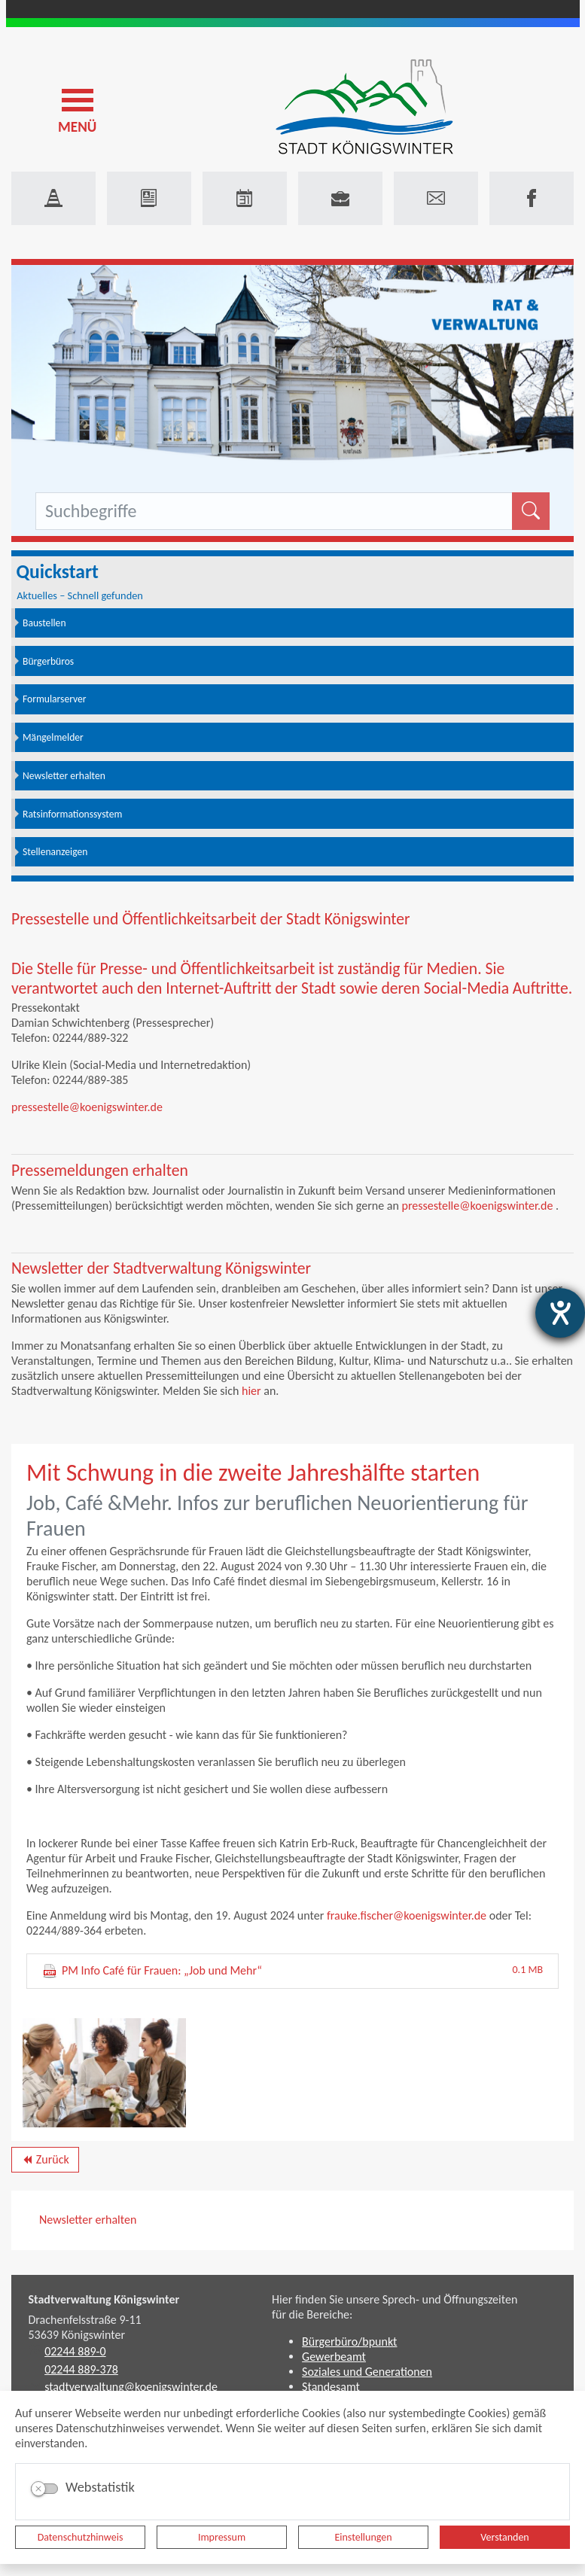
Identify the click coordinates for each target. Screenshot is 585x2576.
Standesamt (331, 2387)
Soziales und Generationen (367, 2371)
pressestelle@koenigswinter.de (87, 1107)
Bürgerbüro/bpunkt (349, 2341)
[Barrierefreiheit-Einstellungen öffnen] (560, 1313)
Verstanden (504, 2537)
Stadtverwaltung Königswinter (104, 2299)
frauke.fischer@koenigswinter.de (406, 1915)
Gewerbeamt (334, 2356)
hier (251, 1391)
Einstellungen (363, 2537)
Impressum (221, 2537)
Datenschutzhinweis (80, 2537)
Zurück (44, 2162)
